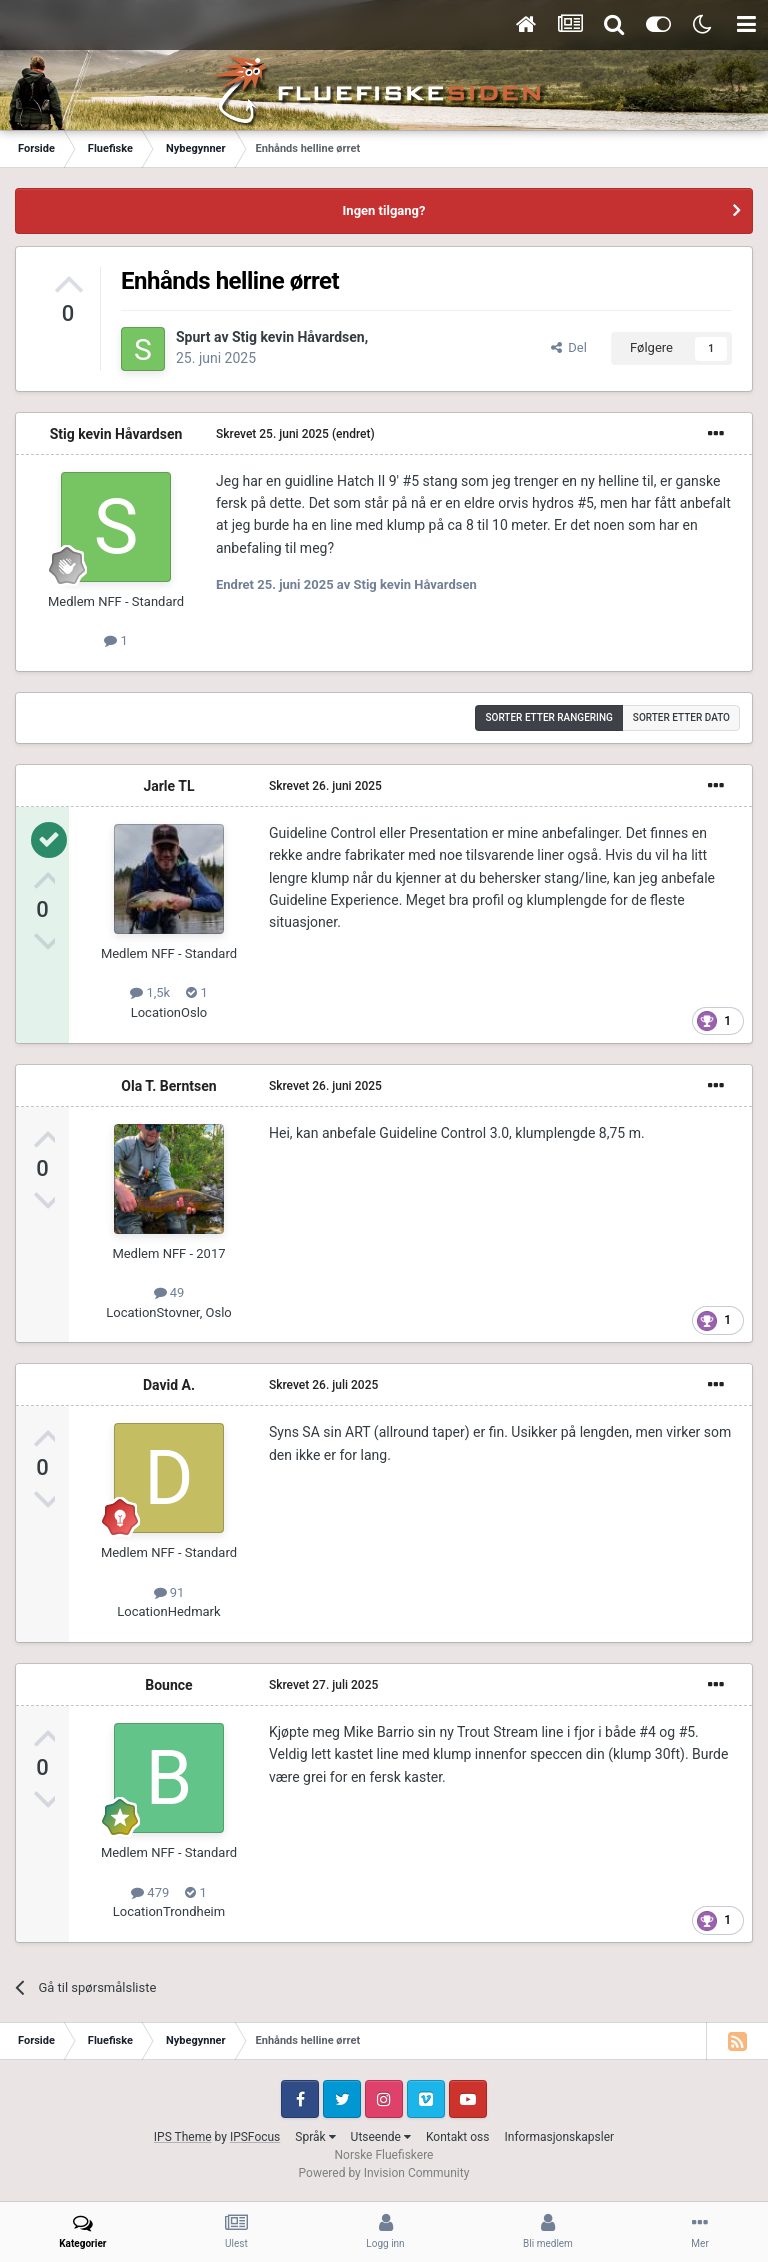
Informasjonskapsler (559, 2137)
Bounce (168, 1685)
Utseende (381, 2137)
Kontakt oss (458, 2137)
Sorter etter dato (681, 717)
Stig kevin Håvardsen (298, 337)
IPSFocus (255, 2137)
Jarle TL (168, 786)
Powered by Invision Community (384, 2173)
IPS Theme (183, 2137)
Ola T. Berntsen (168, 1086)
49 (169, 1292)
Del (569, 347)
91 (169, 1592)
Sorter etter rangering (548, 717)
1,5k (150, 992)
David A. (169, 1385)
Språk (315, 2137)
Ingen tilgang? (384, 210)
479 (150, 1892)
